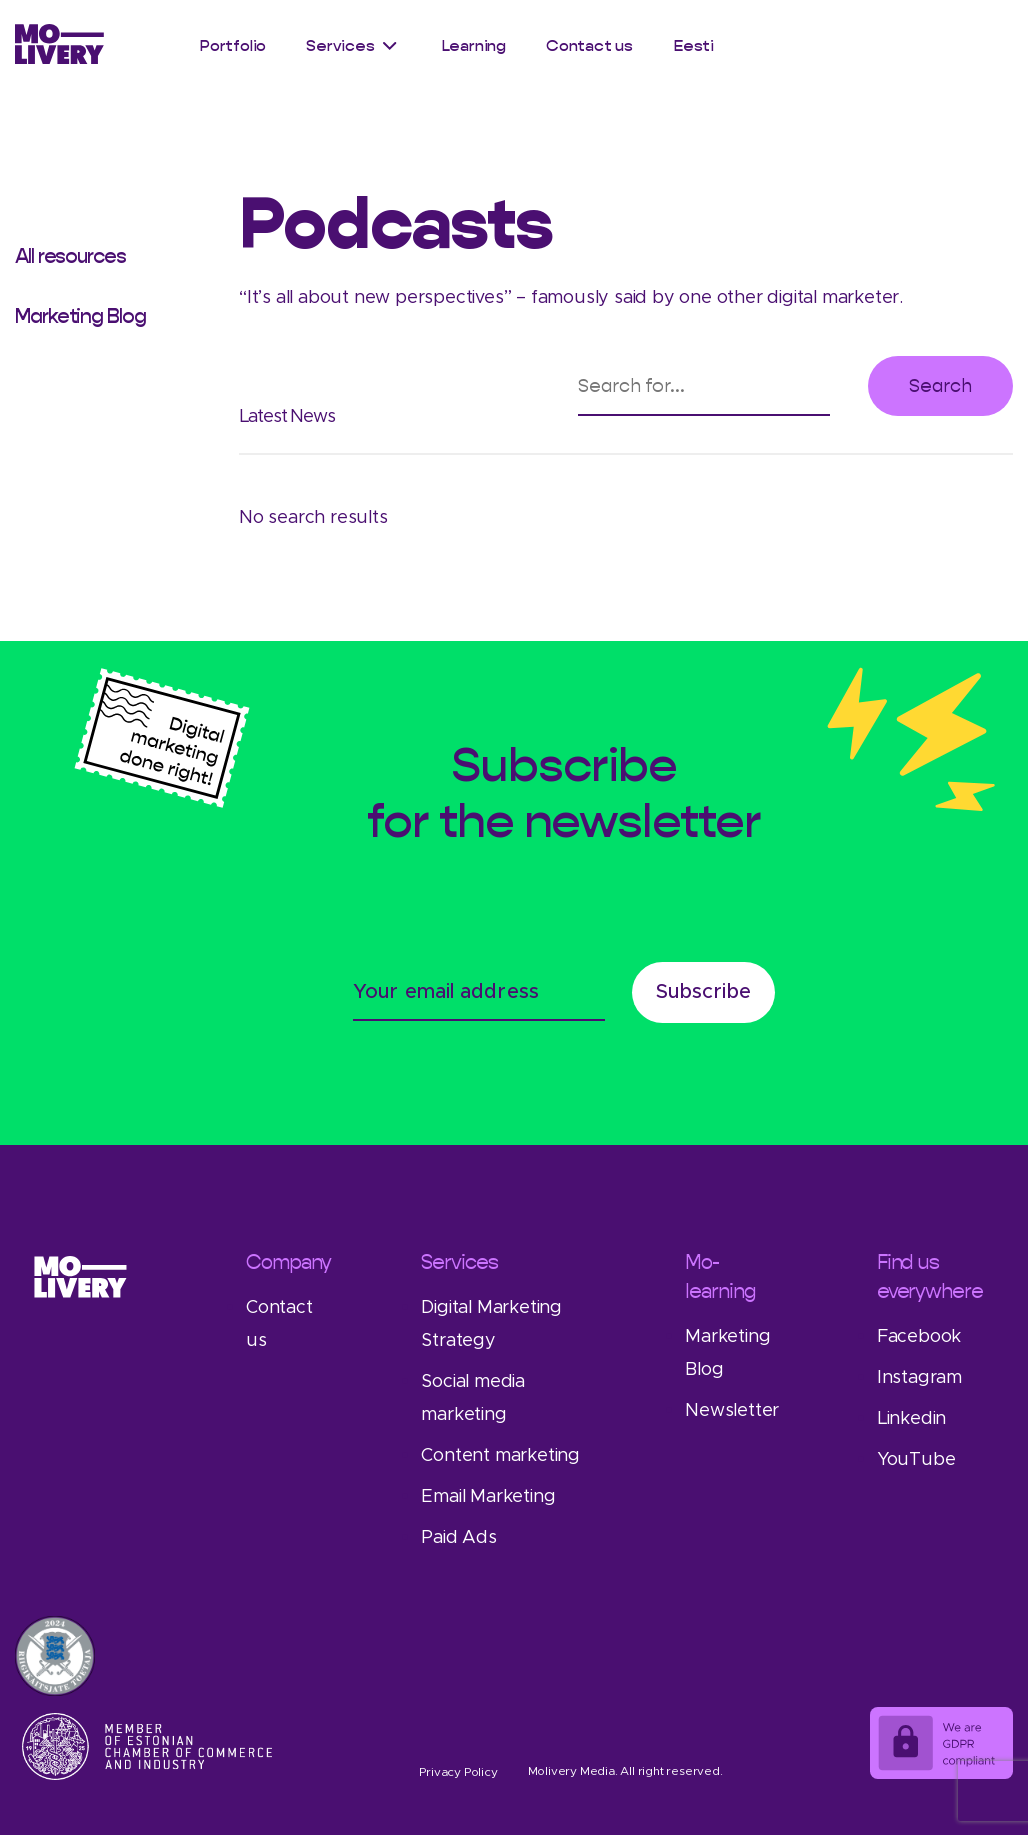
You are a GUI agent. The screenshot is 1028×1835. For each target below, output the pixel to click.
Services (340, 45)
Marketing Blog (80, 316)
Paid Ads (458, 1538)
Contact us (589, 45)
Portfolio (232, 45)
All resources (70, 256)
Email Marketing (488, 1497)
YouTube (916, 1460)
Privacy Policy (458, 1772)
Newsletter (732, 1411)
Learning (473, 45)
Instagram (919, 1378)
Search (940, 385)
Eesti (693, 45)
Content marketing (500, 1456)
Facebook (919, 1337)
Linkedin (911, 1419)
